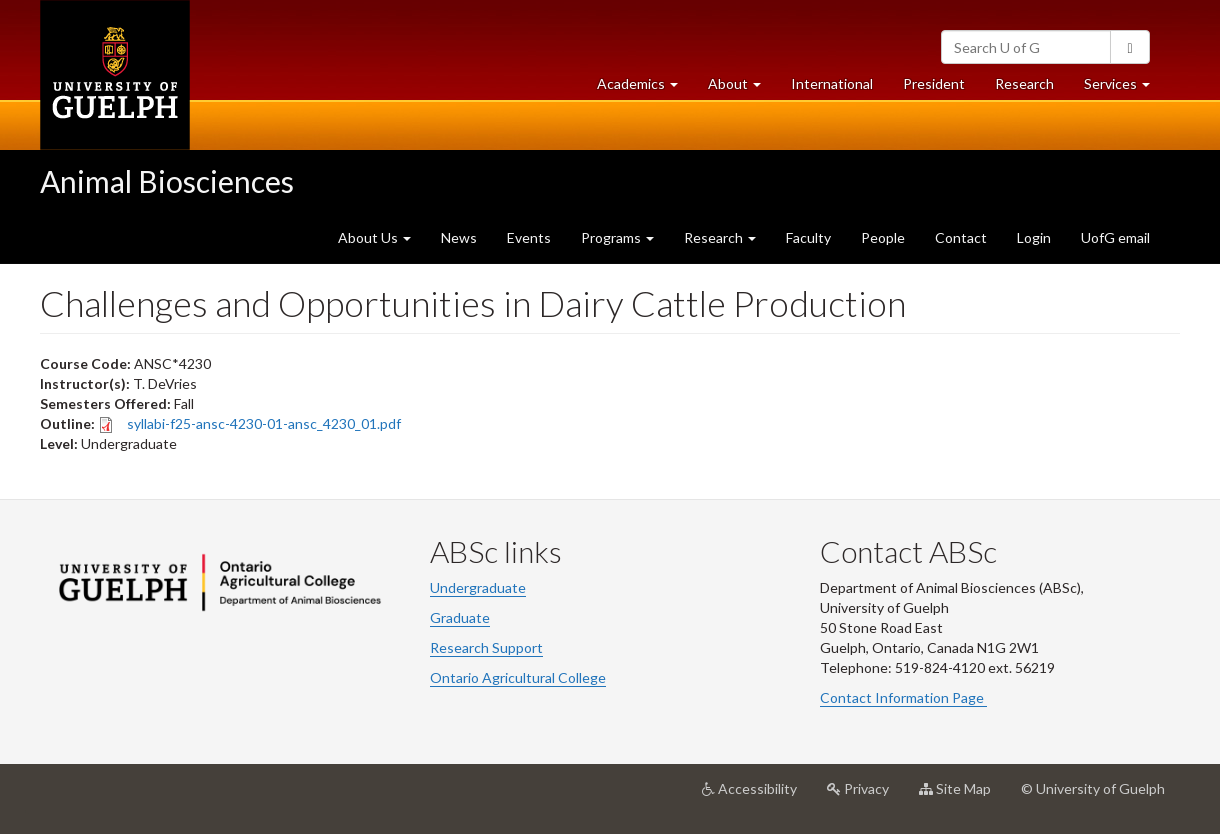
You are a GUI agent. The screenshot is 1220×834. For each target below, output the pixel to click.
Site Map (962, 796)
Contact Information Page (903, 697)
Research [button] (720, 237)
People (883, 237)
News (459, 237)
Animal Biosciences (167, 181)
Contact (961, 237)
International (832, 83)
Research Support (486, 647)
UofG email (1115, 237)
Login (1034, 237)
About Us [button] (374, 237)
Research (1032, 88)
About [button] (742, 88)
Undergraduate (478, 587)
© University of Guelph (1093, 788)
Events (529, 237)
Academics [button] (645, 88)
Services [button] (1124, 88)
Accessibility (757, 796)
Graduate (460, 617)
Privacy (865, 796)
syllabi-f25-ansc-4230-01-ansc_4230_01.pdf (264, 423)
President (934, 83)
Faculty (808, 237)
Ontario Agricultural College (518, 677)
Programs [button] (617, 237)
